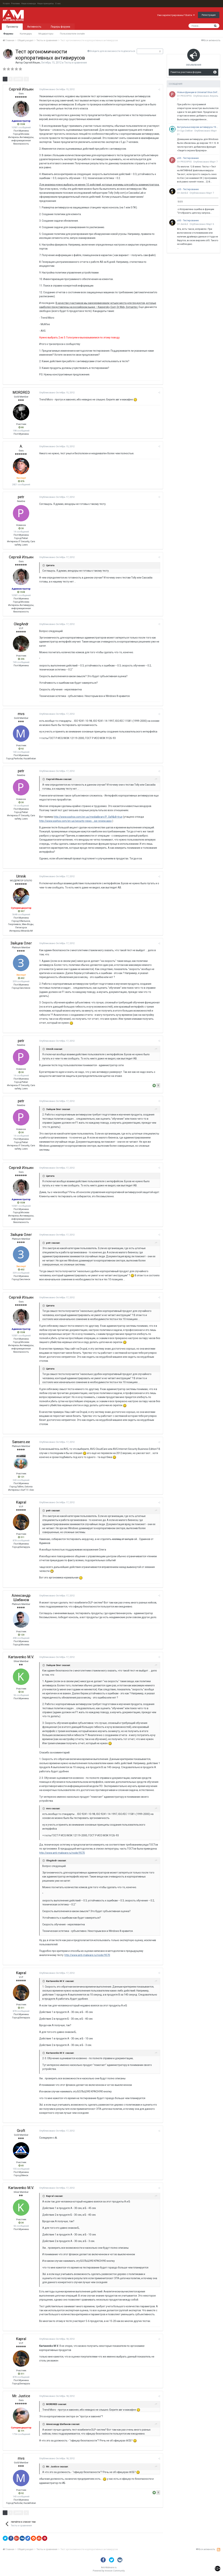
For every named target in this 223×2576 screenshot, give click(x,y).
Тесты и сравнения (75, 62)
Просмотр (12, 26)
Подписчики (146, 51)
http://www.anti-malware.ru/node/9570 (62, 1852)
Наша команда (28, 3)
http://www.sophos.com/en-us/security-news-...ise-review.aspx (75, 820)
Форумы (8, 33)
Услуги (6, 3)
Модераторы (45, 33)
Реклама (15, 3)
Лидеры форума (60, 26)
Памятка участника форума (186, 72)
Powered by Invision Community (109, 2570)
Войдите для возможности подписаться (112, 51)
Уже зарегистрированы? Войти (176, 15)
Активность (34, 26)
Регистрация (209, 15)
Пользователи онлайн (72, 33)
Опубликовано (57, 89)
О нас (58, 3)
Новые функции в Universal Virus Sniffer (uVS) (198, 92)
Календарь (26, 33)
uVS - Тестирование (188, 158)
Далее (18, 79)
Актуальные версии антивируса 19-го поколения (198, 127)
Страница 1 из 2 (41, 79)
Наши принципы (45, 3)
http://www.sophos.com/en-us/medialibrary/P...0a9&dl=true (88, 816)
